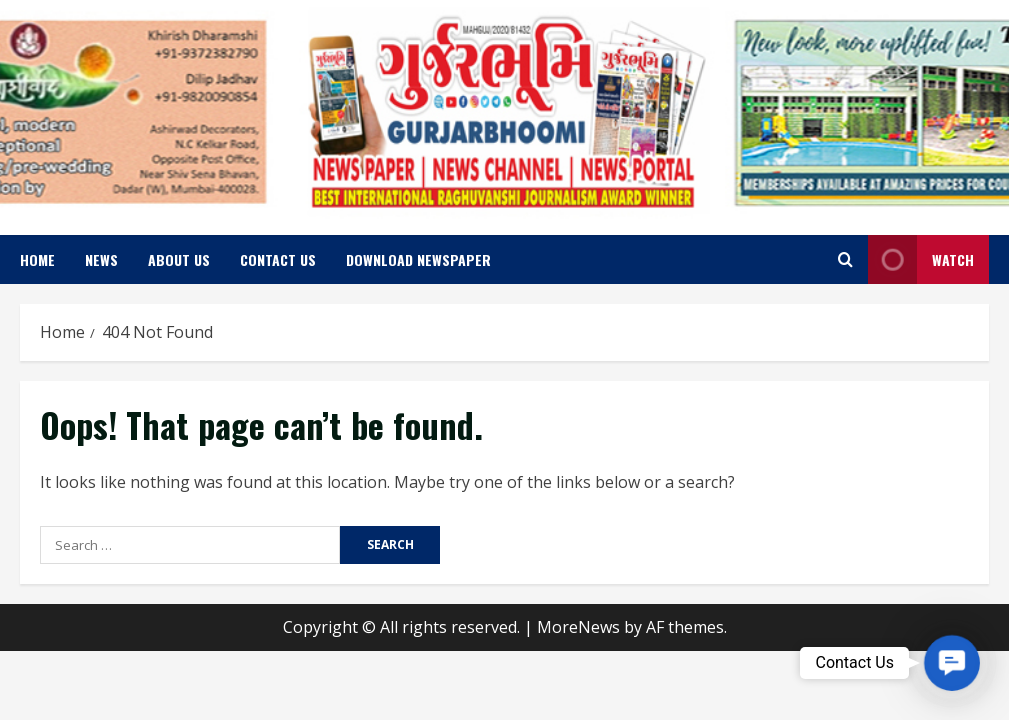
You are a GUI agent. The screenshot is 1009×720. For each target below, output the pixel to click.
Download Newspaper (418, 259)
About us (179, 259)
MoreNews (578, 627)
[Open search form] (845, 259)
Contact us (278, 259)
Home (37, 259)
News (101, 259)
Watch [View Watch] (921, 259)
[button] (951, 662)
